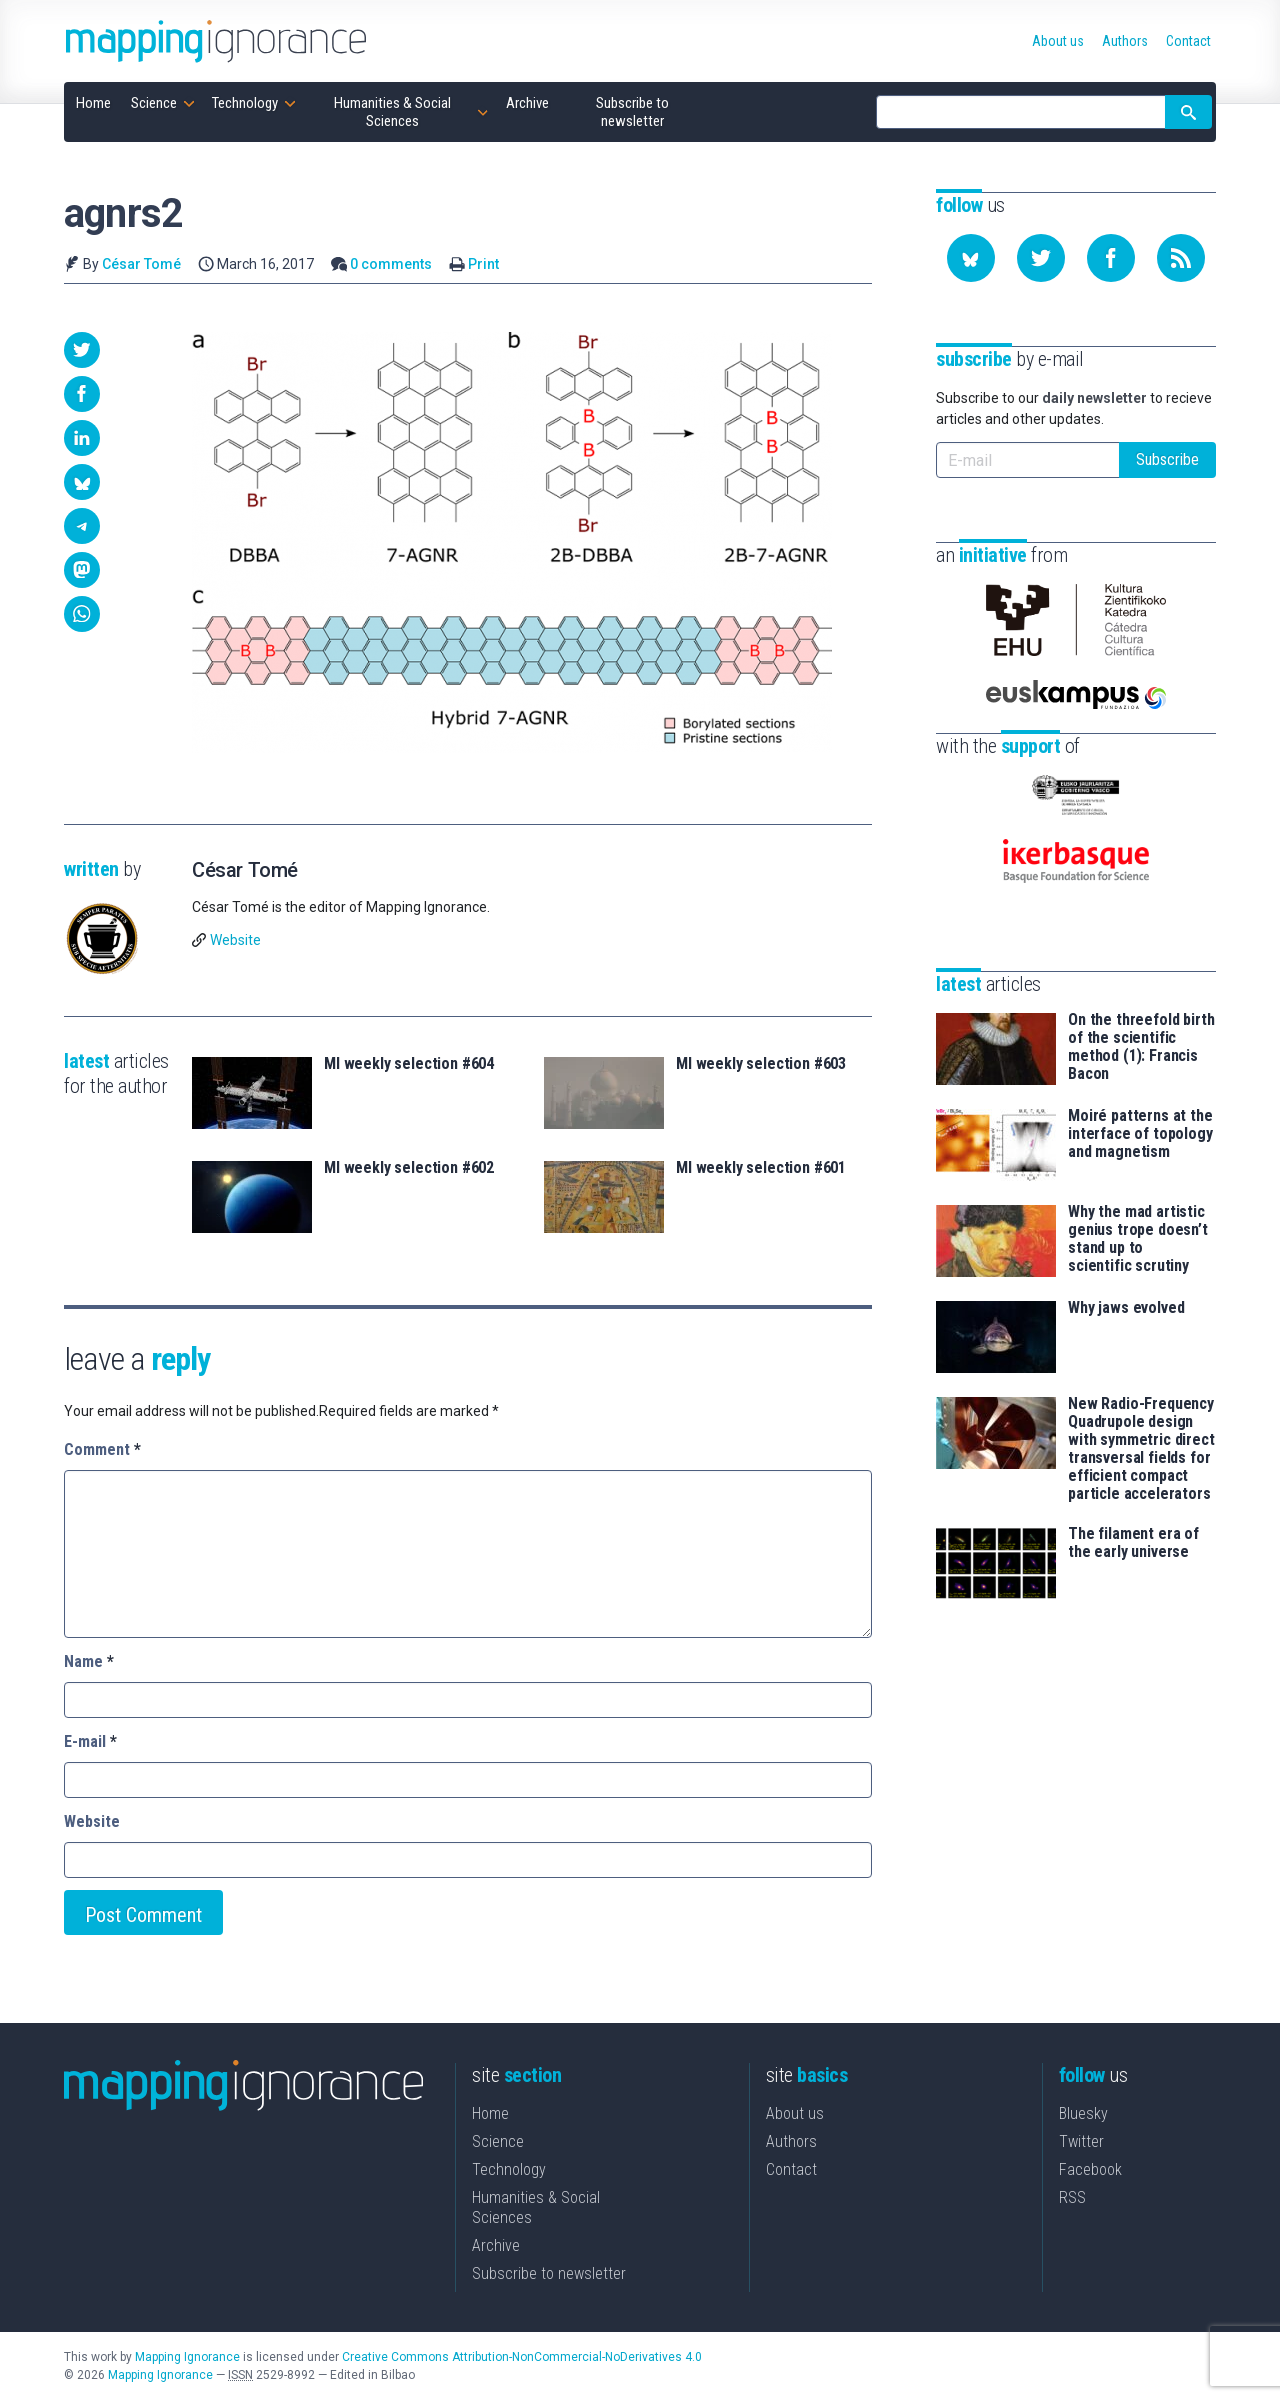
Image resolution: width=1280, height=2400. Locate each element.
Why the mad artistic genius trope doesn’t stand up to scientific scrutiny (1138, 1239)
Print (483, 264)
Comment (102, 1449)
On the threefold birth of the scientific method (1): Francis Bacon (1141, 1047)
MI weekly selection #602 (409, 1168)
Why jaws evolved (1126, 1308)
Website (235, 940)
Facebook (1090, 2169)
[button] (82, 350)
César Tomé (141, 264)
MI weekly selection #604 (409, 1064)
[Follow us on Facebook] (1111, 258)
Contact (791, 2169)
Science (498, 2141)
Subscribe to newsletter (549, 2273)
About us (795, 2113)
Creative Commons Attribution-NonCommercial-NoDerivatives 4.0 (522, 2357)
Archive (496, 2245)
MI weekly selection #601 (761, 1168)
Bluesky (1083, 2113)
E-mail (90, 1741)
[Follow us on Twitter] (1041, 258)
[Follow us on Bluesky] (971, 258)
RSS (1072, 2197)
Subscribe (1167, 459)
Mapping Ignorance (187, 2357)
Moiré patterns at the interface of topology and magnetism (1140, 1134)
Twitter (1081, 2141)
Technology (509, 2169)
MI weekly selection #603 (761, 1064)
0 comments (391, 264)
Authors (791, 2141)
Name (89, 1661)
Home (490, 2113)
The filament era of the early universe (1133, 1543)
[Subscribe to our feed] (1181, 258)
